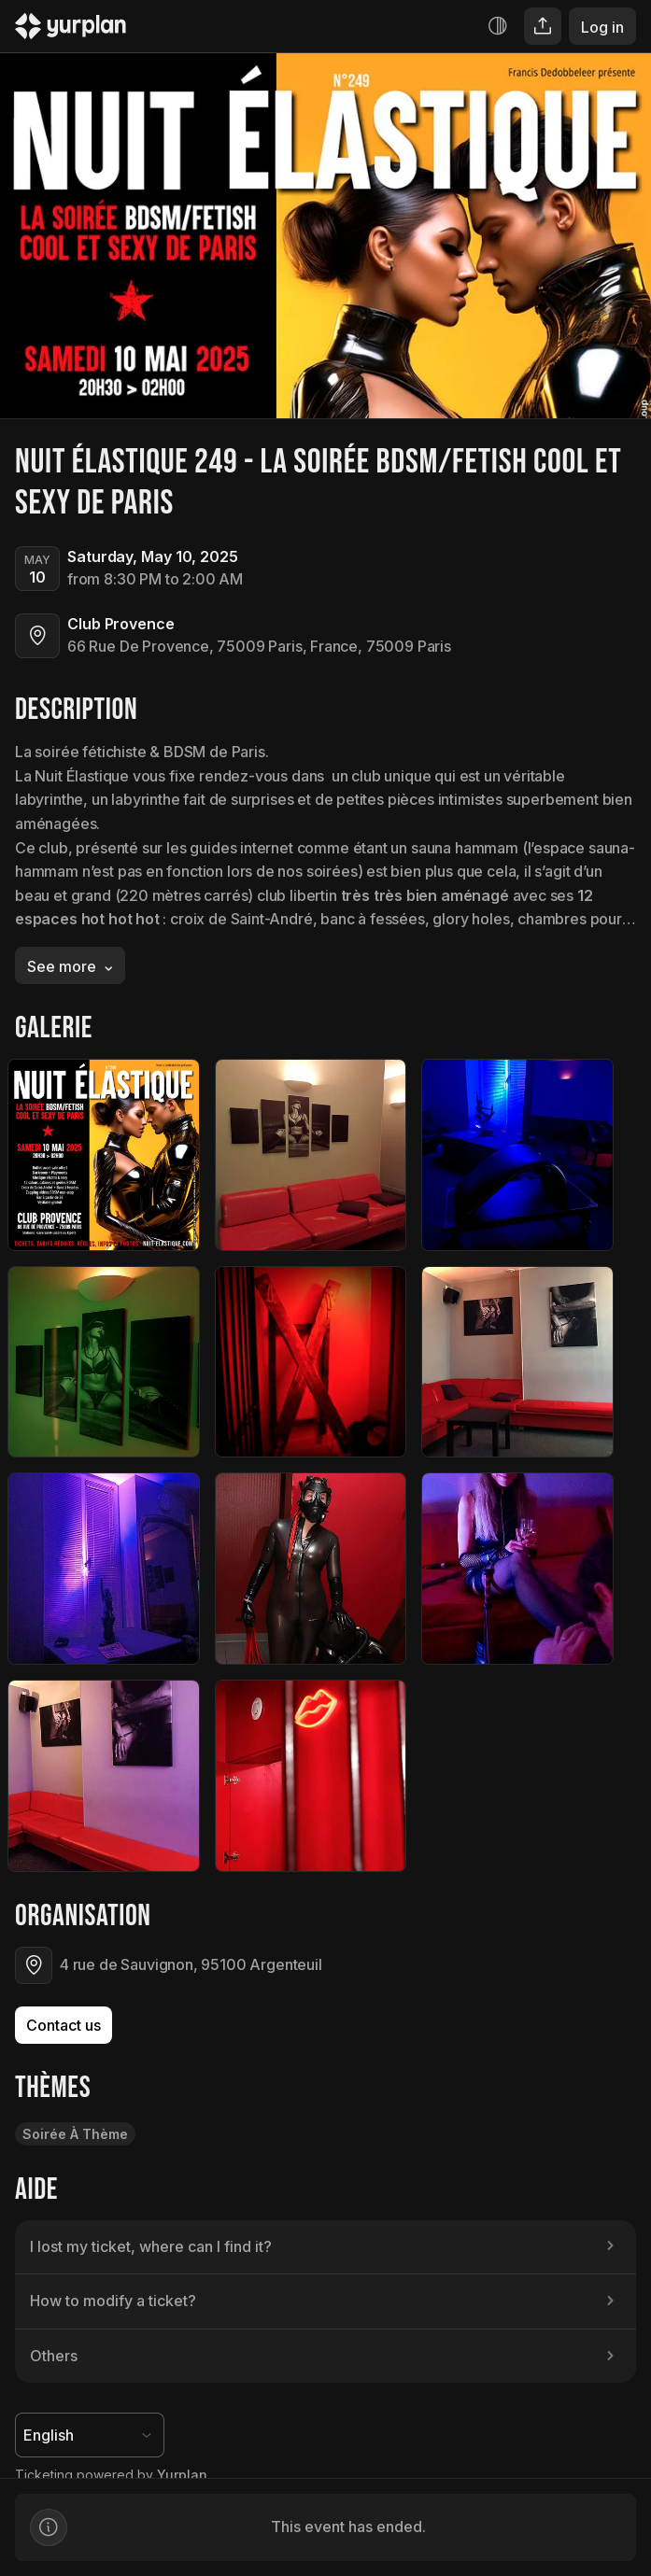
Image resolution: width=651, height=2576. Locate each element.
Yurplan (182, 2475)
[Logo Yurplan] (70, 30)
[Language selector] (89, 2435)
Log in (602, 27)
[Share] (542, 26)
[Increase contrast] (498, 26)
